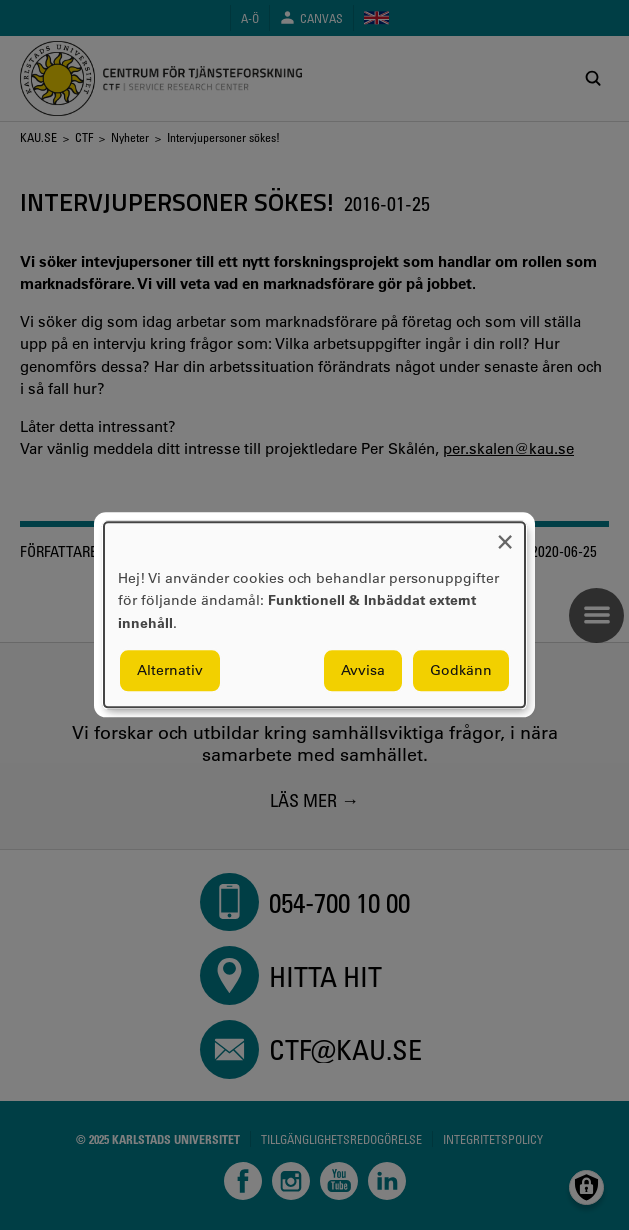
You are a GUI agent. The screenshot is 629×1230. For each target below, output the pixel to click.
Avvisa (363, 671)
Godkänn (461, 671)
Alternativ (170, 671)
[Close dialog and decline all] (505, 534)
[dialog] (314, 614)
